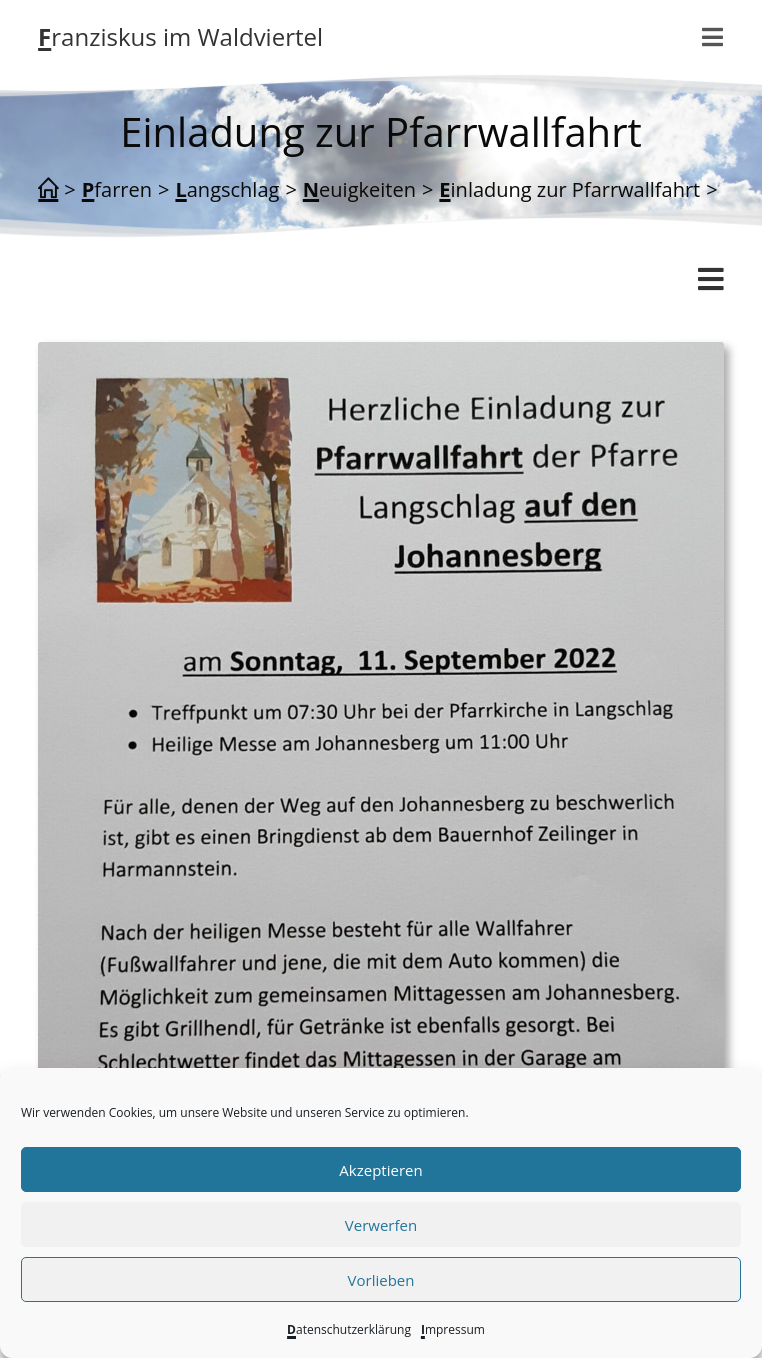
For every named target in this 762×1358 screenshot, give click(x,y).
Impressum (453, 1329)
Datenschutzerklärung (349, 1329)
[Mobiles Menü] (713, 37)
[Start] (48, 190)
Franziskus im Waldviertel (180, 36)
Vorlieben (381, 1280)
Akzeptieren (380, 1170)
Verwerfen (381, 1225)
